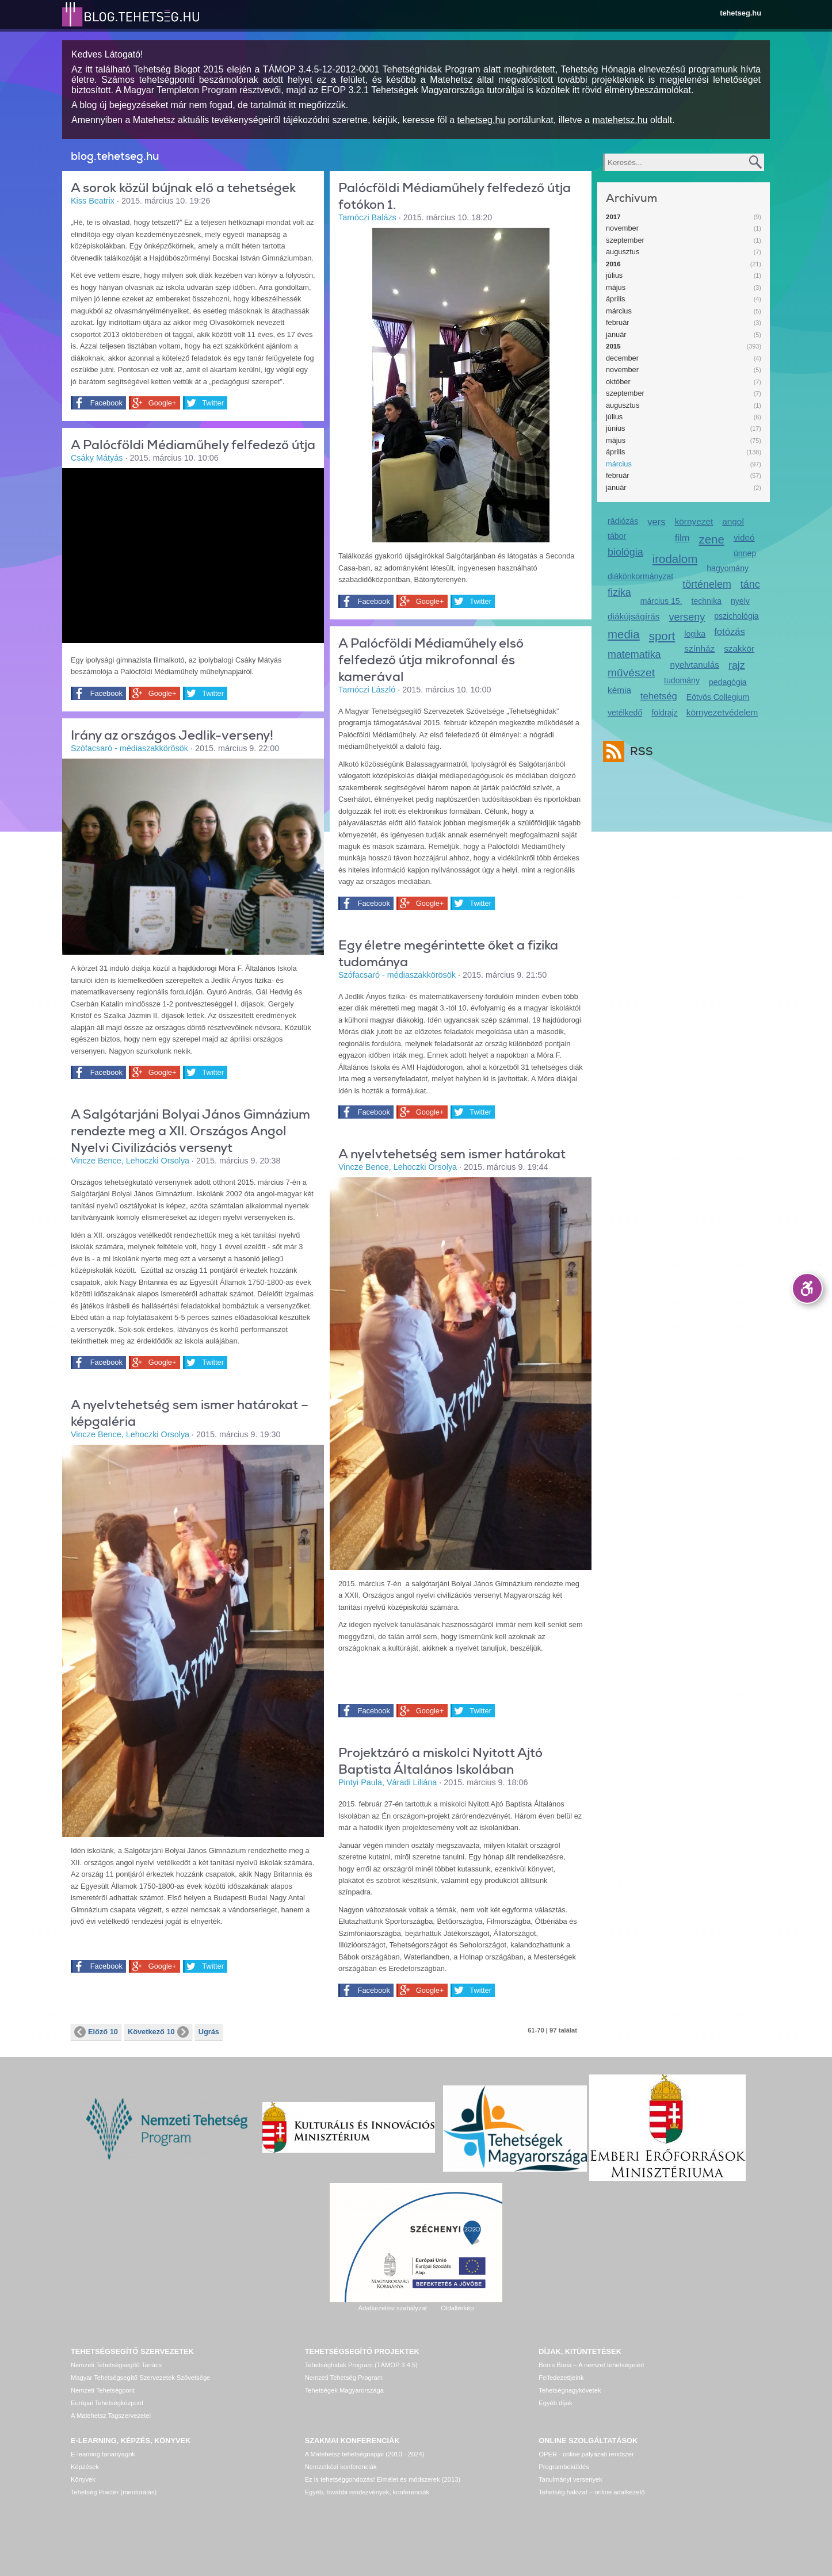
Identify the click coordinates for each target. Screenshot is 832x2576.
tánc (750, 584)
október (618, 381)
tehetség (658, 696)
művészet (631, 673)
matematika (634, 654)
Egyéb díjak (555, 2402)
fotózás (729, 631)
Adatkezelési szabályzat (392, 2308)
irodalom (675, 558)
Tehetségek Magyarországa (344, 2390)
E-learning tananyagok (103, 2454)
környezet (694, 521)
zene (711, 539)
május (615, 287)
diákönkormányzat (640, 576)
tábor (617, 536)
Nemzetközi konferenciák (341, 2466)
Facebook (105, 403)
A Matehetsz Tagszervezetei (111, 2415)
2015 (613, 346)
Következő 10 (158, 2032)
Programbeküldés (564, 2466)
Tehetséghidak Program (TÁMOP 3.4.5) (361, 2364)
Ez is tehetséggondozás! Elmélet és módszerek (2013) (383, 2479)
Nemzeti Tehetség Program (344, 2377)
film (682, 538)
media (624, 634)
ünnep (745, 553)
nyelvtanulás (694, 664)
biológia (625, 552)
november (622, 228)
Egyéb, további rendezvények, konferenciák (367, 2492)
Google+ (160, 403)
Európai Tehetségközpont (107, 2402)
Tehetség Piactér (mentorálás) (114, 2492)
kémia (619, 690)
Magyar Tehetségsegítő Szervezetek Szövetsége (140, 2377)
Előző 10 (96, 2032)
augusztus (622, 251)
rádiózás (623, 521)
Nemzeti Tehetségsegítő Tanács (116, 2364)
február (617, 322)
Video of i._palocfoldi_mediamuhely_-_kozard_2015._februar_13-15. (193, 554)
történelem (706, 584)
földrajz (664, 712)
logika (694, 633)
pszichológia (736, 616)
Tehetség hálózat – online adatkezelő (591, 2492)
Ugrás (209, 2031)
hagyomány (728, 568)
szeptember (625, 240)
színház (699, 648)
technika (707, 601)
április (615, 298)
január (616, 334)
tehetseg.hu (740, 13)
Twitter (211, 403)
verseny (687, 617)
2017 (613, 216)
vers (656, 521)
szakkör (739, 648)
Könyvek (83, 2479)
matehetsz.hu (619, 120)
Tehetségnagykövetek (570, 2390)
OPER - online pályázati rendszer (586, 2454)
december (622, 358)
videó (744, 537)
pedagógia (728, 682)
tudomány (682, 680)
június (615, 428)
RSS (638, 751)
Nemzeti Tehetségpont (103, 2390)
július (614, 275)
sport (662, 635)
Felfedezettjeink (561, 2377)
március (619, 311)
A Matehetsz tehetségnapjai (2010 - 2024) (365, 2454)
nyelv (740, 601)
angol (733, 521)
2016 (613, 264)
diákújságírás (634, 616)
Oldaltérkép (457, 2308)
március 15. (661, 601)
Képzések (85, 2466)
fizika (619, 592)
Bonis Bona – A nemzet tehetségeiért (591, 2364)
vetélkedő (625, 712)
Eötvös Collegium (718, 697)
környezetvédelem (722, 712)
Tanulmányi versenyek (570, 2479)
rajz (736, 665)
